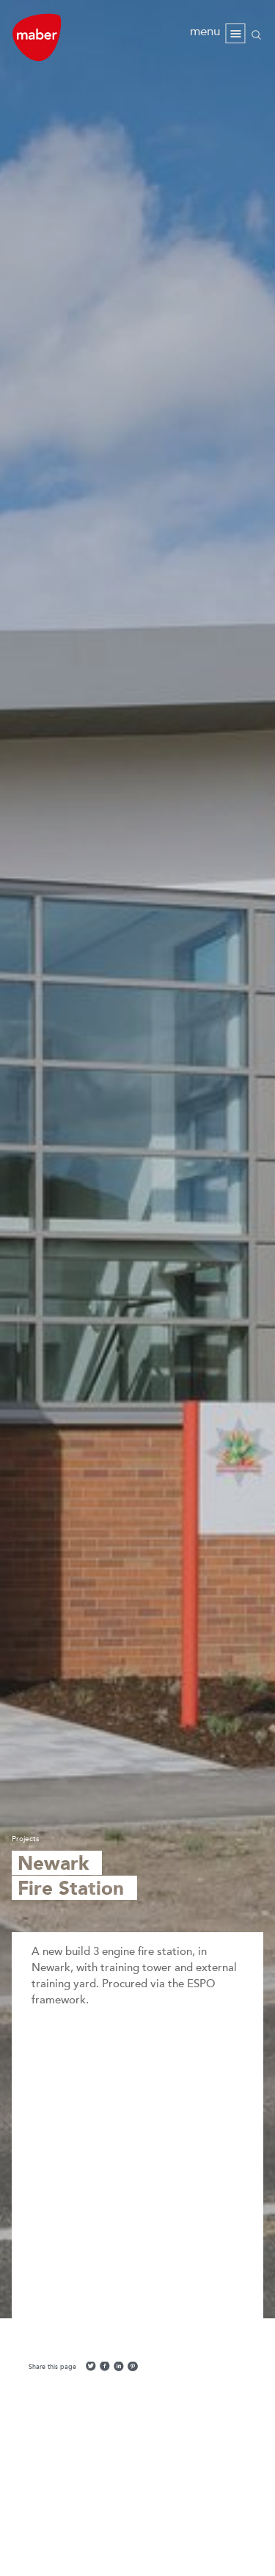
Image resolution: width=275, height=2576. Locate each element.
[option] (137, 1159)
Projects (25, 1839)
